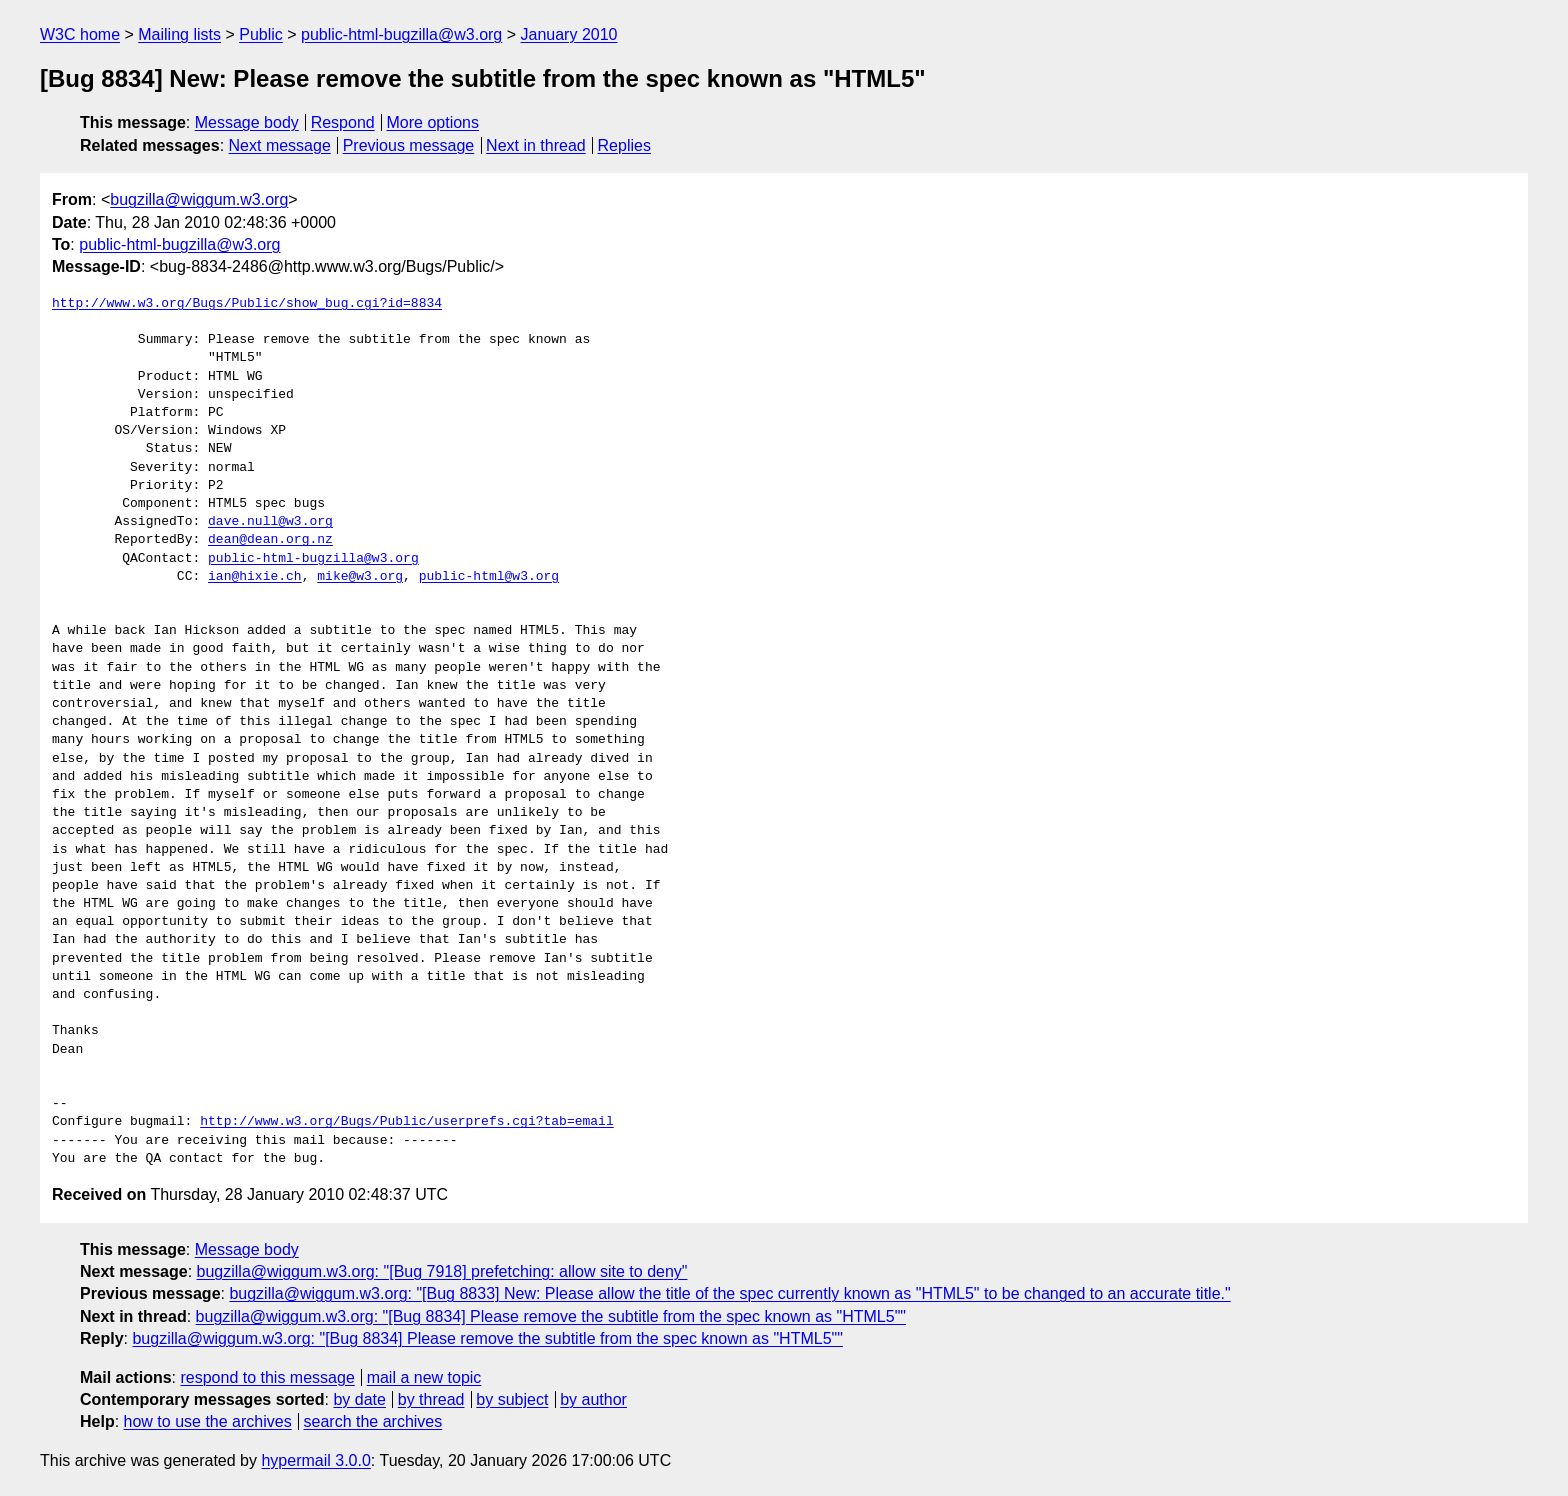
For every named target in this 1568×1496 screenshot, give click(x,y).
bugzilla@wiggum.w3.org (199, 199)
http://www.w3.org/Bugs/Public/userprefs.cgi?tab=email (406, 1122)
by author (593, 1399)
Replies (624, 145)
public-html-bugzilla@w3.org (401, 34)
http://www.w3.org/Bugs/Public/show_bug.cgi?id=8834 (247, 304)
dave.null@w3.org (270, 522)
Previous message (409, 145)
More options (433, 122)
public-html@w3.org (489, 577)
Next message (280, 145)
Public (261, 34)
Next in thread (536, 145)
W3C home (80, 34)
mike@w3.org (360, 577)
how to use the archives (208, 1421)
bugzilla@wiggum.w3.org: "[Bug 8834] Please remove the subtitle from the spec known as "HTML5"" (551, 1316)
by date (359, 1399)
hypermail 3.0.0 (315, 1460)
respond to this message (267, 1377)
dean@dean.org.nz (270, 540)
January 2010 (569, 34)
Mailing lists (179, 34)
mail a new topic (424, 1377)
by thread (431, 1399)
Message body (247, 122)
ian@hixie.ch (255, 577)
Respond (343, 122)
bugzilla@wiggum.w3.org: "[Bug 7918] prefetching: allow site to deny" (442, 1271)
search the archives (373, 1421)
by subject (512, 1399)
